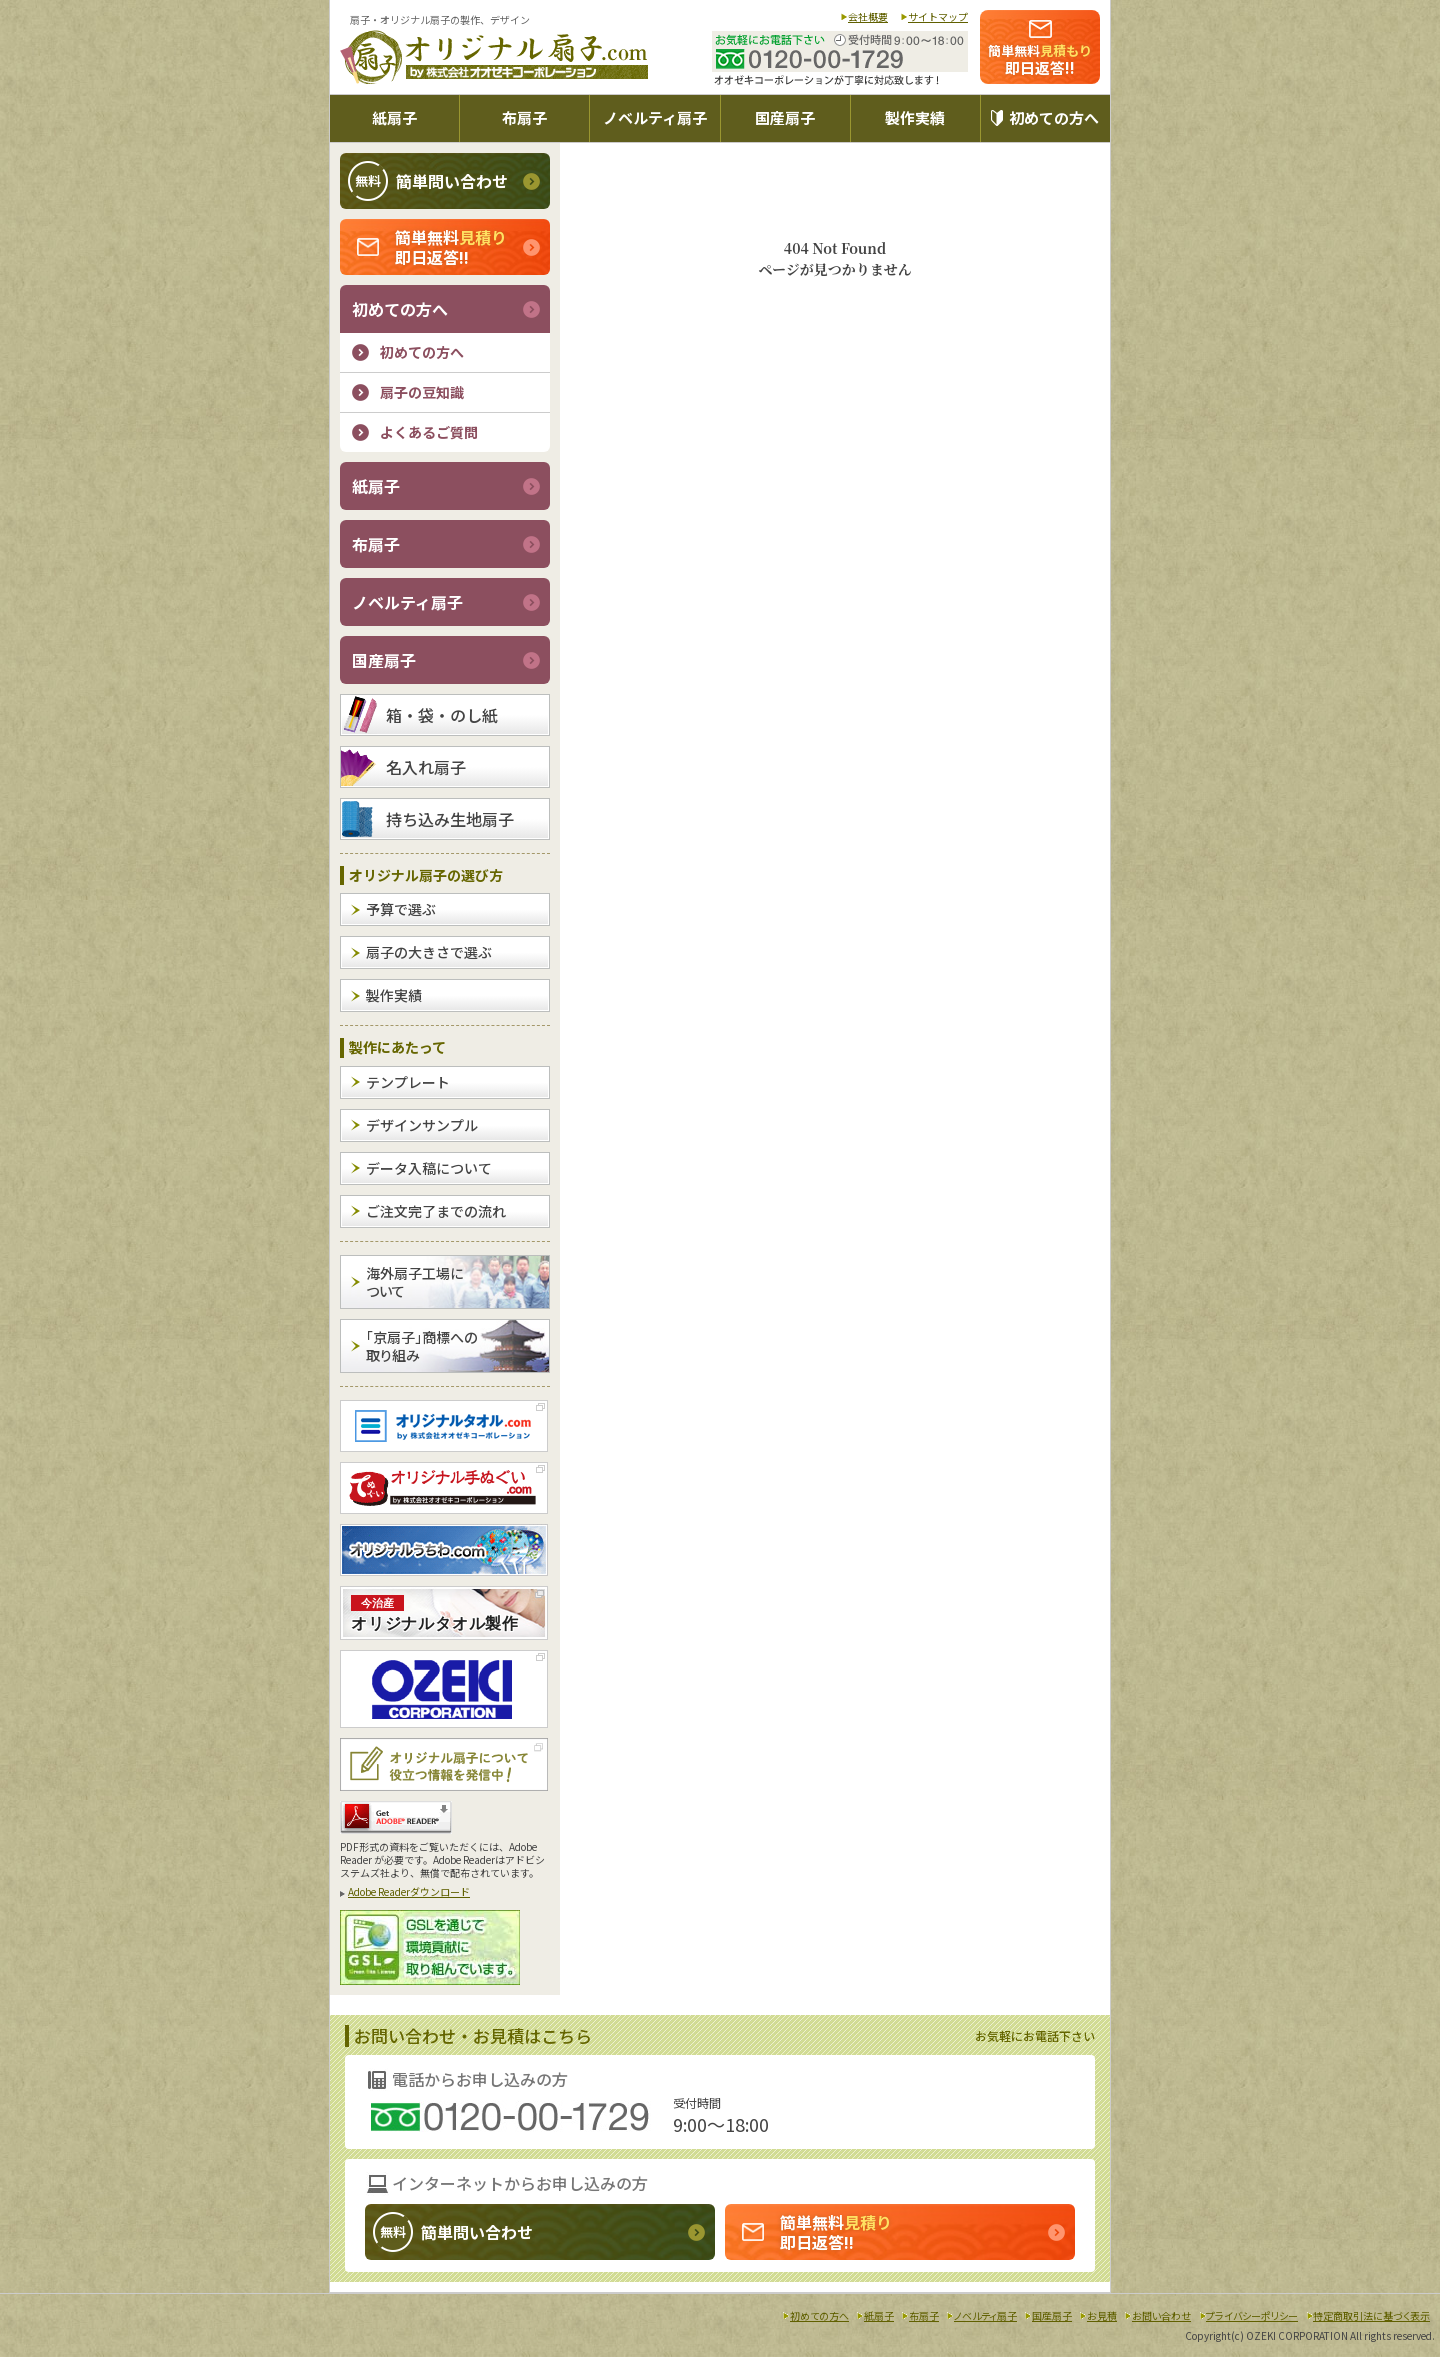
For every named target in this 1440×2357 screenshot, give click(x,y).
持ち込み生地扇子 (450, 819)
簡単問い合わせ (428, 181)
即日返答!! (1040, 59)
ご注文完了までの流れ (436, 1211)
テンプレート (408, 1082)
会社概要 (868, 16)
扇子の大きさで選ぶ (429, 952)
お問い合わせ (1161, 2315)
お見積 (1102, 2315)
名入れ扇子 (426, 767)
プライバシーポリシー (1252, 2315)
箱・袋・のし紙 (442, 715)
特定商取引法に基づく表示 (1371, 2315)
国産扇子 (785, 117)
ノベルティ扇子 (655, 117)
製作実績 (915, 117)
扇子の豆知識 (422, 392)
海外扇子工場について (414, 1282)
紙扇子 (394, 117)
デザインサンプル (422, 1125)
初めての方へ (1054, 117)
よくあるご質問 (429, 432)
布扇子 (524, 117)
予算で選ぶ (401, 909)
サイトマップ (938, 16)
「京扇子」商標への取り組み (421, 1346)
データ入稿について (429, 1168)
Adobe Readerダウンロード (409, 1891)
